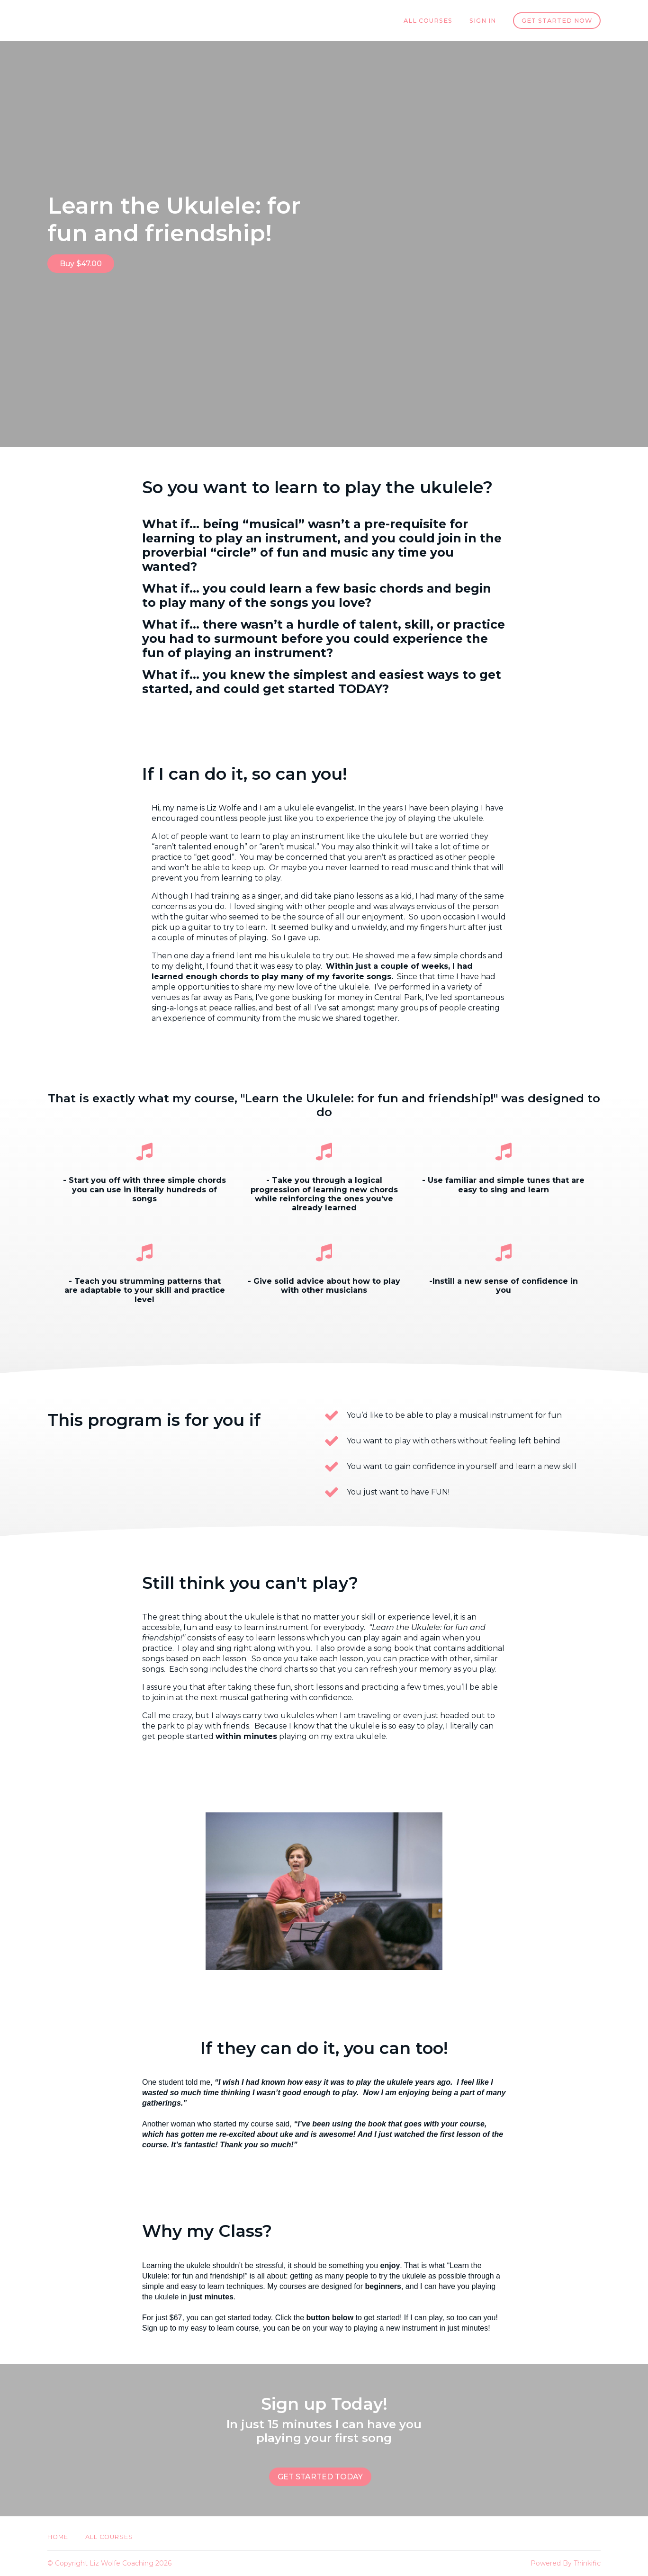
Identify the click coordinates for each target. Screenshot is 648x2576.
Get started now (557, 20)
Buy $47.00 (81, 263)
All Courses (428, 20)
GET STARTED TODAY (320, 2476)
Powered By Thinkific (566, 2563)
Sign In (482, 20)
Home (57, 2536)
